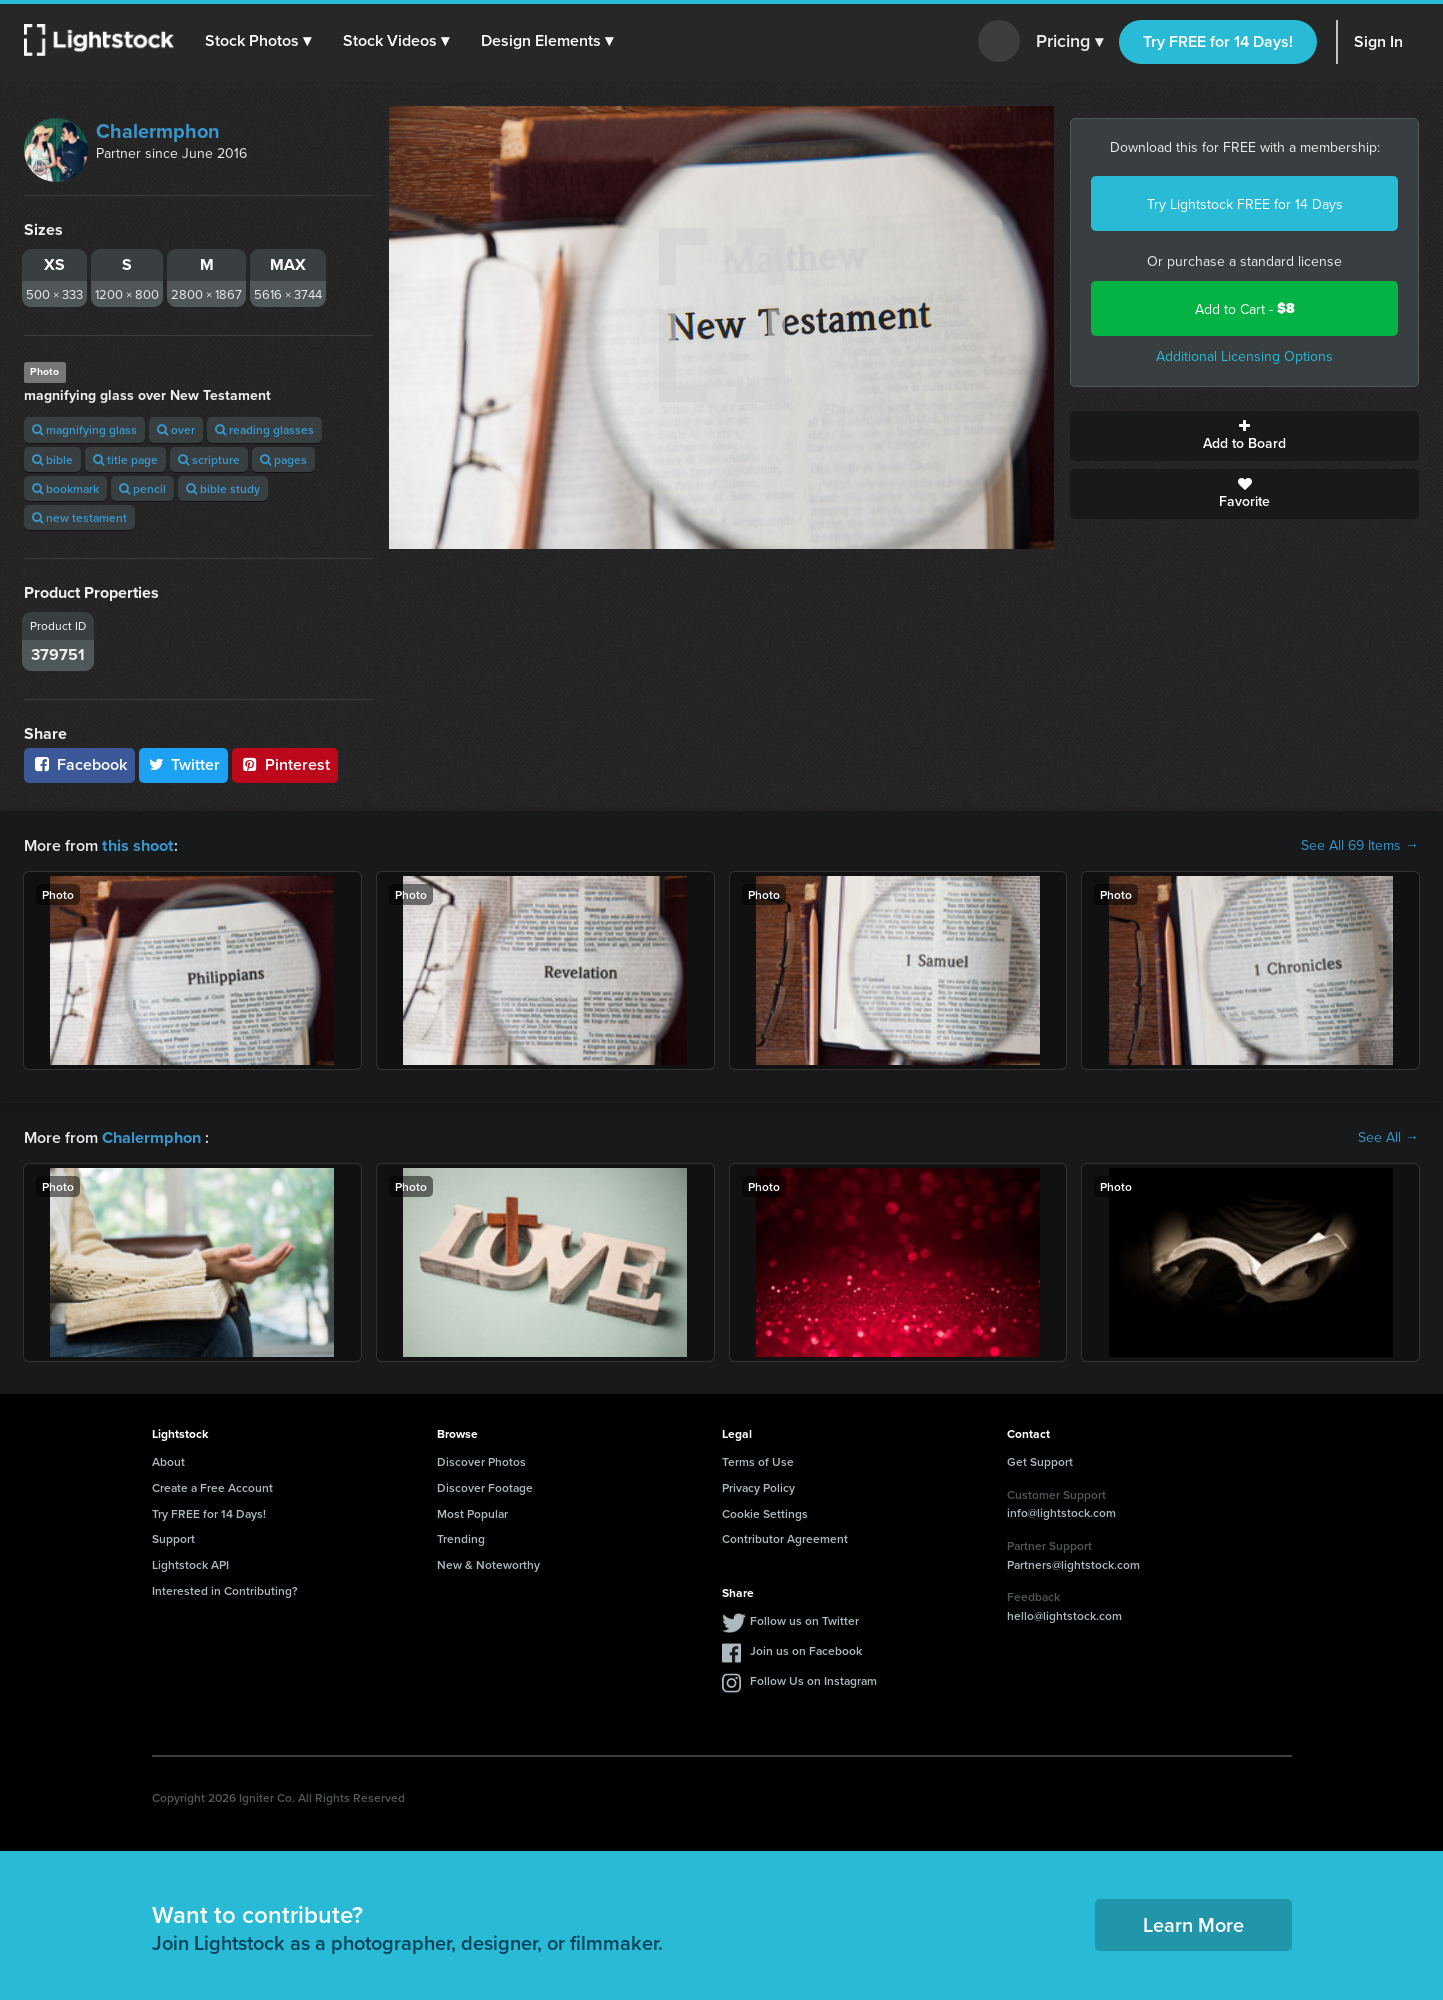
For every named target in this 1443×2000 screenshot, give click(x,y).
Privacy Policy (758, 1485)
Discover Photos (481, 1459)
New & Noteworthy (488, 1562)
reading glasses (264, 429)
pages (283, 459)
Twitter (184, 764)
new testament (79, 517)
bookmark (65, 488)
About (168, 1459)
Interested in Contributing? (225, 1588)
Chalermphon (158, 130)
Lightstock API (190, 1562)
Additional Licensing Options (1244, 356)
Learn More (1193, 1922)
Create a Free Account (212, 1485)
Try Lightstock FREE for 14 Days (1245, 204)
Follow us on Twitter (804, 1618)
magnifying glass (84, 429)
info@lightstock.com (1061, 1510)
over (176, 429)
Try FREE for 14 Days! (1218, 41)
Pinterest (285, 764)
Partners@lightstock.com (1073, 1562)
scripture (209, 459)
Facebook (79, 764)
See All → (1388, 1136)
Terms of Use (758, 1459)
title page (125, 459)
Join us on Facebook (806, 1648)
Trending (461, 1536)
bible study (223, 488)
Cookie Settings (765, 1511)
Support (173, 1536)
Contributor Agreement (785, 1536)
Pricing (1069, 42)
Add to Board (1244, 436)
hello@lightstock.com (1064, 1613)
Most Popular (472, 1511)
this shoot (137, 844)
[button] (259, 41)
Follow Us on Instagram (813, 1678)
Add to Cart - (1245, 308)
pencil (142, 488)
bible (52, 459)
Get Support (1040, 1459)
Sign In (1378, 41)
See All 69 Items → (1360, 845)
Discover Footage (485, 1485)
